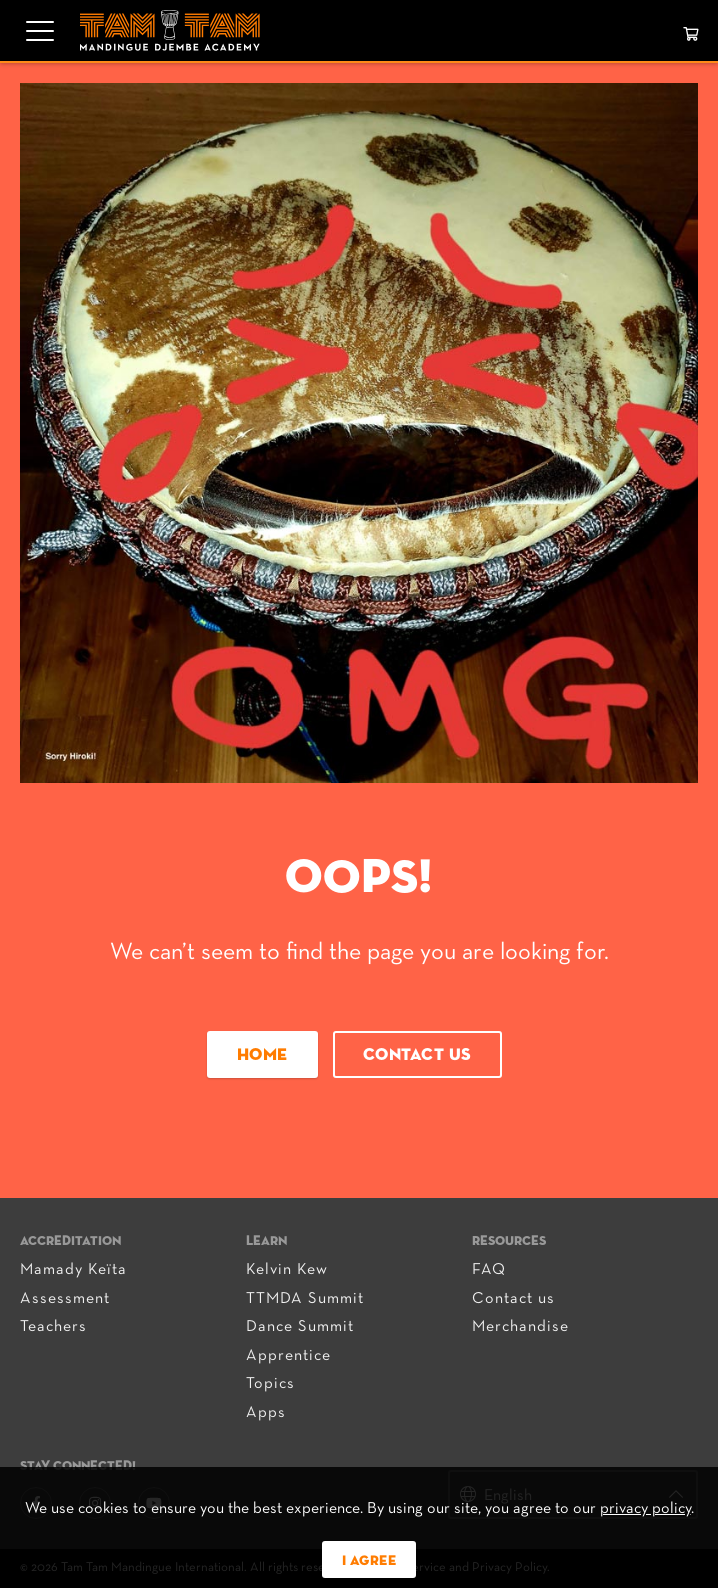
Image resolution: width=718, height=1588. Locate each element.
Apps (266, 1413)
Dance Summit (300, 1327)
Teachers (53, 1327)
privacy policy (645, 1509)
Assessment (65, 1299)
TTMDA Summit (305, 1299)
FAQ (489, 1270)
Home (262, 1055)
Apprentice (288, 1356)
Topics (270, 1384)
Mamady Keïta (73, 1270)
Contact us (417, 1055)
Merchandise (520, 1327)
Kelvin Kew (287, 1270)
